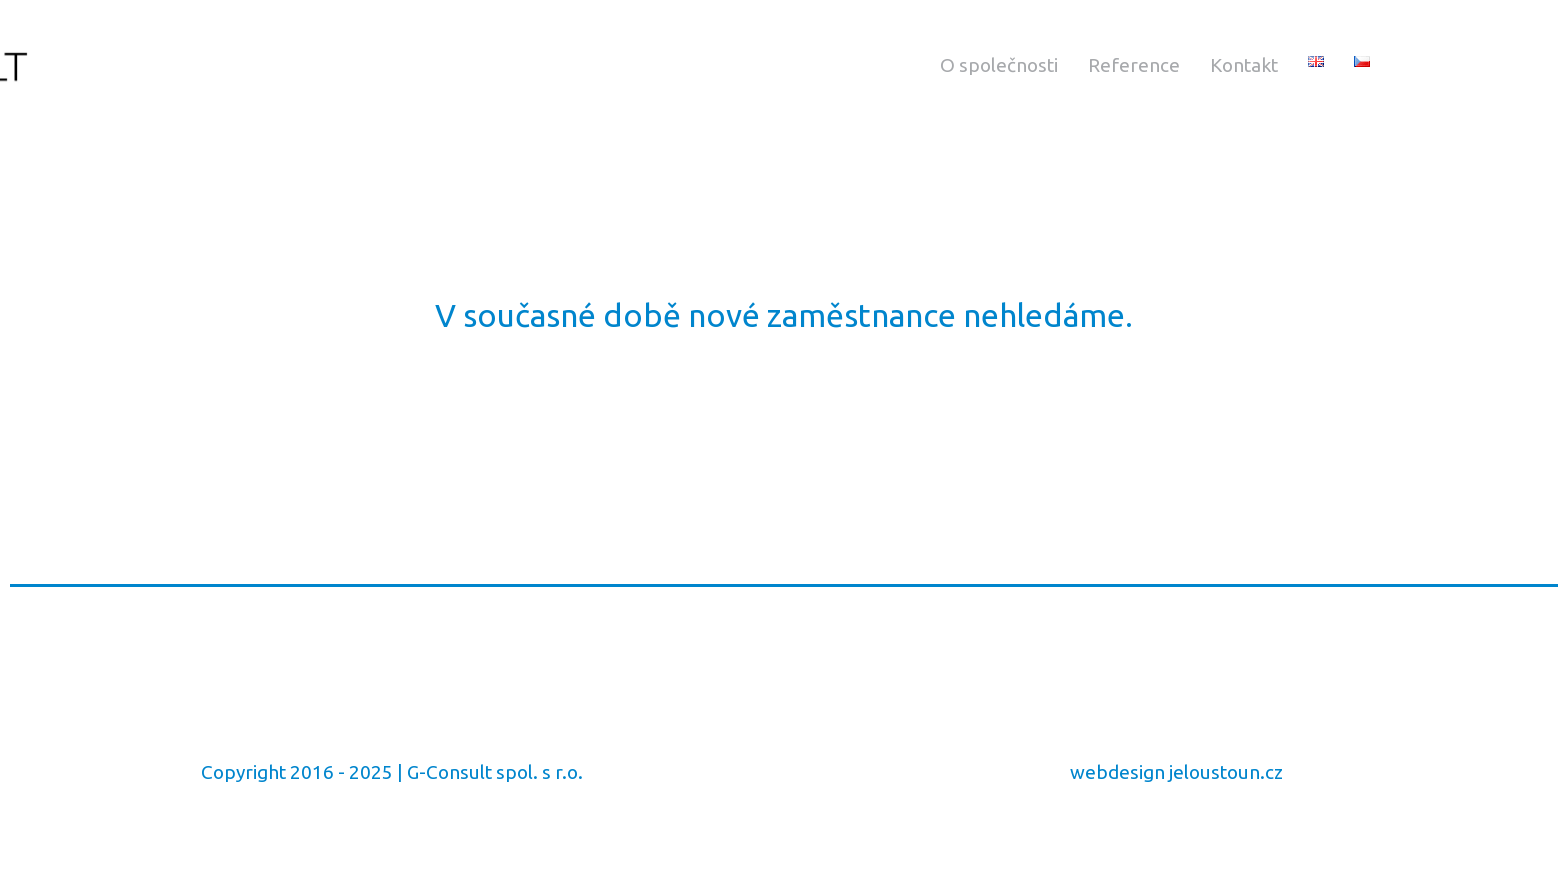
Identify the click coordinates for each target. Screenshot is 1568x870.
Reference (1134, 65)
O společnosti (999, 65)
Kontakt (1244, 65)
